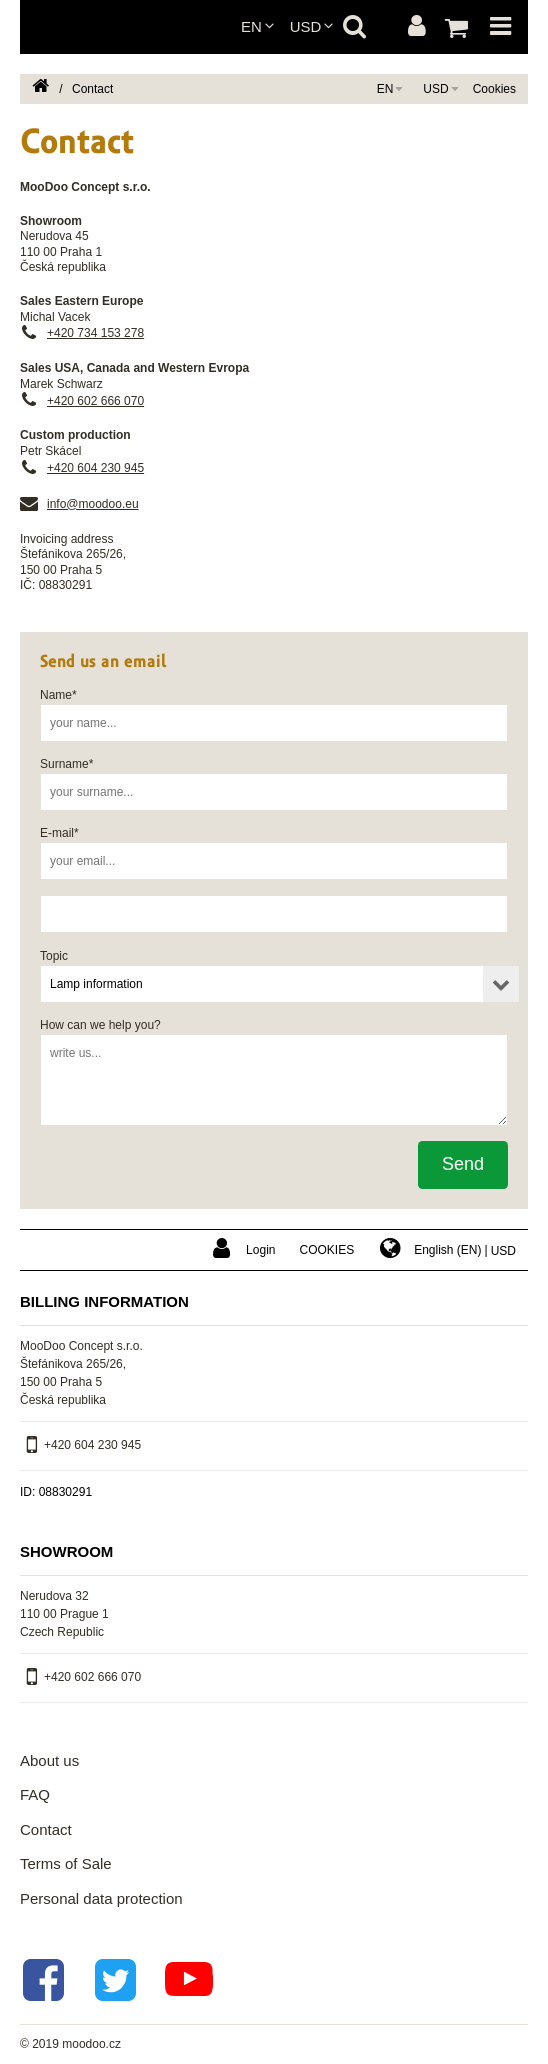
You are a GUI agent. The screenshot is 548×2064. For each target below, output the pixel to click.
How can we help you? (100, 1025)
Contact (46, 1829)
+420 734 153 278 (95, 333)
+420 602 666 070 (95, 401)
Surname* (66, 764)
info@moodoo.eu (93, 504)
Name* (58, 695)
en (251, 26)
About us (49, 1760)
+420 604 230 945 (95, 468)
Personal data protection (101, 1898)
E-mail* (59, 833)
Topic (54, 956)
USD (306, 26)
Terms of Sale (66, 1863)
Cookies (494, 89)
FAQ (35, 1794)
